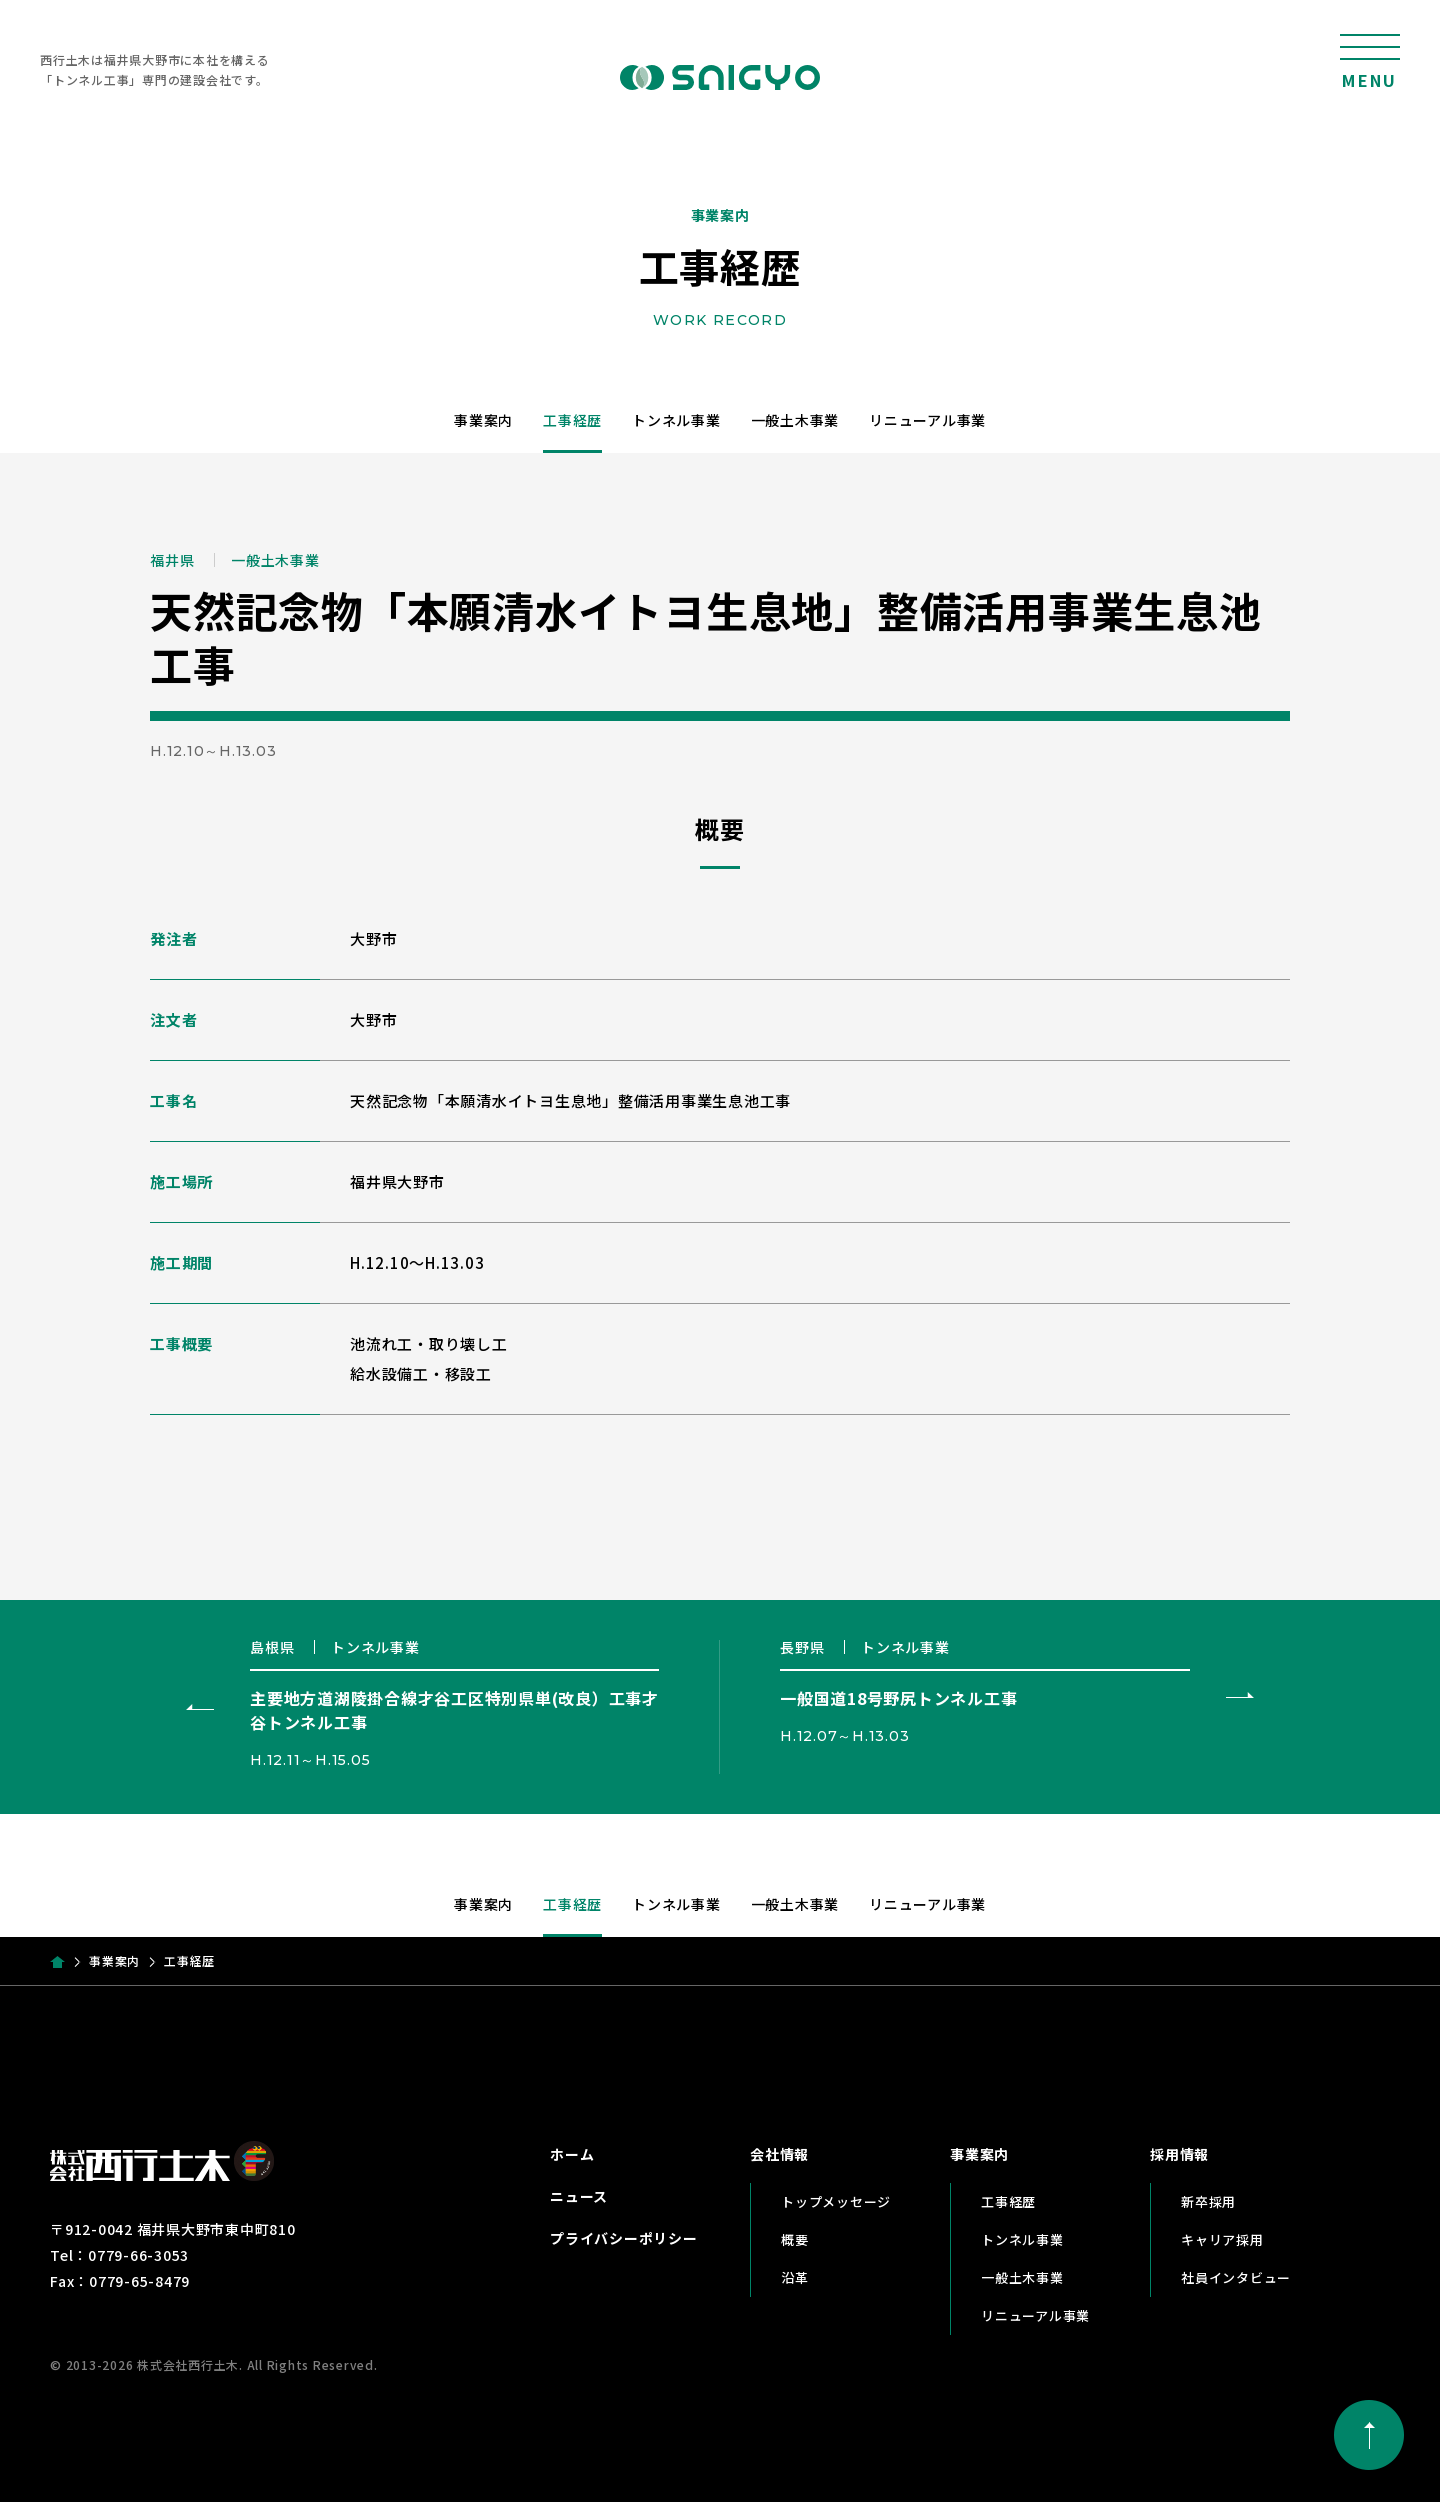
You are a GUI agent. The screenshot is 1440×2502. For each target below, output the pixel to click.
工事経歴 (572, 420)
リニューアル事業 (927, 420)
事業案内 (483, 420)
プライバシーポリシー (624, 2238)
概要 (795, 2239)
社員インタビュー (1236, 2277)
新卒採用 (1208, 2201)
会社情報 (779, 2154)
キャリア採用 (1222, 2239)
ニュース (579, 2196)
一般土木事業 (795, 420)
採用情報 (1179, 2154)
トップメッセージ (836, 2201)
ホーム (572, 2154)
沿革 (795, 2277)
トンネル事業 (676, 420)
